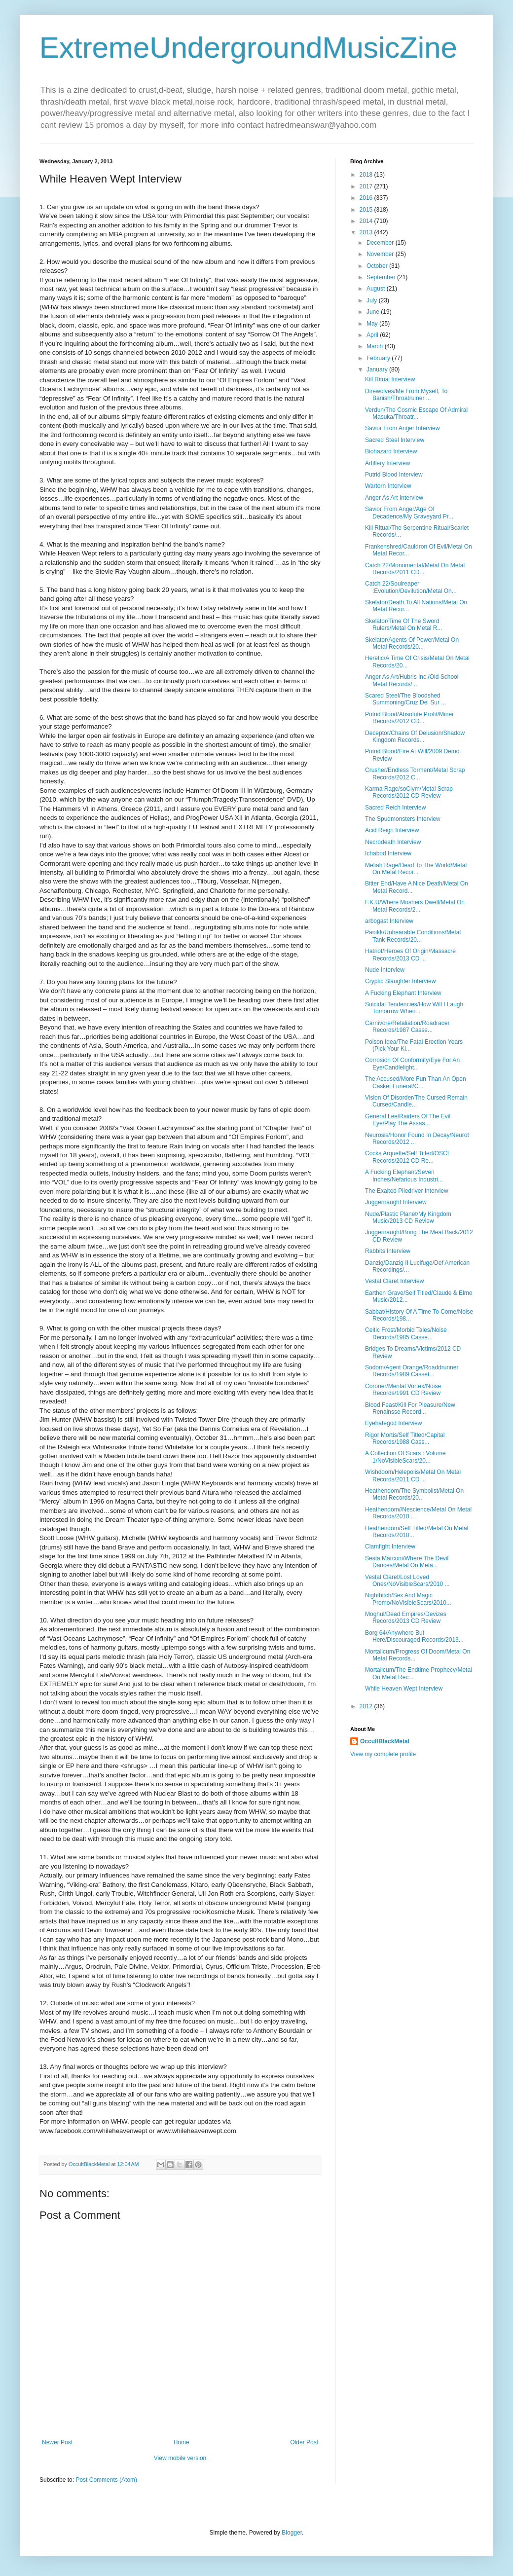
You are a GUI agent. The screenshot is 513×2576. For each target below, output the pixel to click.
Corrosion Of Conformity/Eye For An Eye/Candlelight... (412, 1063)
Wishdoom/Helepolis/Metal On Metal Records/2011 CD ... (413, 1475)
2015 (367, 209)
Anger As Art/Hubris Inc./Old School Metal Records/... (411, 680)
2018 (367, 174)
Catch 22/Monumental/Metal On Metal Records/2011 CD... (415, 569)
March (375, 346)
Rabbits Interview (387, 1251)
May (372, 323)
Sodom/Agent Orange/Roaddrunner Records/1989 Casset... (411, 1371)
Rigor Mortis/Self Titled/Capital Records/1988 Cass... (404, 1438)
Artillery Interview (387, 463)
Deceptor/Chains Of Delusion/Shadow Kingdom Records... (415, 736)
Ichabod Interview (388, 853)
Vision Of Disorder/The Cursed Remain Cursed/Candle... (416, 1101)
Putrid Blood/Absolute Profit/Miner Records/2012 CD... (409, 718)
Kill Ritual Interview (390, 379)
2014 (367, 221)
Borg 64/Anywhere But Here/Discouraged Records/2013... (414, 1636)
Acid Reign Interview (392, 830)
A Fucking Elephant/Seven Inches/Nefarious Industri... (404, 1175)
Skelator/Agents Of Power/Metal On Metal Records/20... (412, 643)
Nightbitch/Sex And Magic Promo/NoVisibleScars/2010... (408, 1599)
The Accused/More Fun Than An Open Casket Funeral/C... (415, 1082)
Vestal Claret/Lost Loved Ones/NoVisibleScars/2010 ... (407, 1580)
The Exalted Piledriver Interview (406, 1190)
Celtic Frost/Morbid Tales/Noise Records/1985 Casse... (406, 1333)
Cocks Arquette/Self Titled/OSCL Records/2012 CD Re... (407, 1157)
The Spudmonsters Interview (402, 818)
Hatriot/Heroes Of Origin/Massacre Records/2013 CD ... (410, 954)
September (381, 277)
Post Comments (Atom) (106, 2479)
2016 (367, 197)
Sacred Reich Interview (395, 807)
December (381, 242)
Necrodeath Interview (393, 842)
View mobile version (180, 2458)
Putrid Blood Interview (394, 474)
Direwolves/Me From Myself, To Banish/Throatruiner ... (406, 395)
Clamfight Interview (390, 1546)
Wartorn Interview (388, 485)
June (373, 311)
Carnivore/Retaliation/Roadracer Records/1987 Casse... (407, 1026)
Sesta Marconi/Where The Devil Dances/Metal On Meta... (406, 1562)
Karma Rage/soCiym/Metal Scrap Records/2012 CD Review (409, 792)
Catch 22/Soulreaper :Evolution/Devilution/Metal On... (411, 587)
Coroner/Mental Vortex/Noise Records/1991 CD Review (403, 1390)
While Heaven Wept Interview (403, 1688)
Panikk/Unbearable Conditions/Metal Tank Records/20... (413, 936)
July (372, 300)
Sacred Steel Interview (394, 440)
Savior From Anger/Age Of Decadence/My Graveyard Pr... (409, 512)
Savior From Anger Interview (402, 428)
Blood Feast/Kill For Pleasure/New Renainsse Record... (410, 1408)
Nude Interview (384, 969)
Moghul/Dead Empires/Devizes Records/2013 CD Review (405, 1617)
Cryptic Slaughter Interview (400, 981)
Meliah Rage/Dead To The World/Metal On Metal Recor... (416, 869)
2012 (367, 1706)
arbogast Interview (389, 921)
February (379, 358)
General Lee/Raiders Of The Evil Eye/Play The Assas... (407, 1120)
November (381, 254)
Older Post (304, 2442)
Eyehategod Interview (393, 1423)
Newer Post (57, 2442)
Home (181, 2442)
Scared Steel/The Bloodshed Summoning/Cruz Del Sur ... (405, 699)
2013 (367, 232)
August (376, 288)
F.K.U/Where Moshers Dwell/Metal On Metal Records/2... (415, 906)
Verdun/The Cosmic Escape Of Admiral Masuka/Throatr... (416, 413)
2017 (367, 186)
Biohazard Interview (391, 451)
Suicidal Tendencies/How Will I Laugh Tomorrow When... (414, 1008)
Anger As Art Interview (394, 497)
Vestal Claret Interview (394, 1281)
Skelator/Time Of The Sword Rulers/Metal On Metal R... (403, 624)
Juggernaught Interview (396, 1202)
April (373, 334)
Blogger (292, 2532)
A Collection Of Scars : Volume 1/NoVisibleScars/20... (405, 1457)
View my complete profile (383, 1754)
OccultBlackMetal (384, 1741)
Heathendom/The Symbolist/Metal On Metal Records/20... (414, 1494)
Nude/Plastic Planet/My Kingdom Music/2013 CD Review (408, 1217)
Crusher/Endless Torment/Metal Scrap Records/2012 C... (415, 773)
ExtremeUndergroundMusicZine (248, 47)
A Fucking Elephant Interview (403, 993)
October (377, 265)
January (377, 369)
